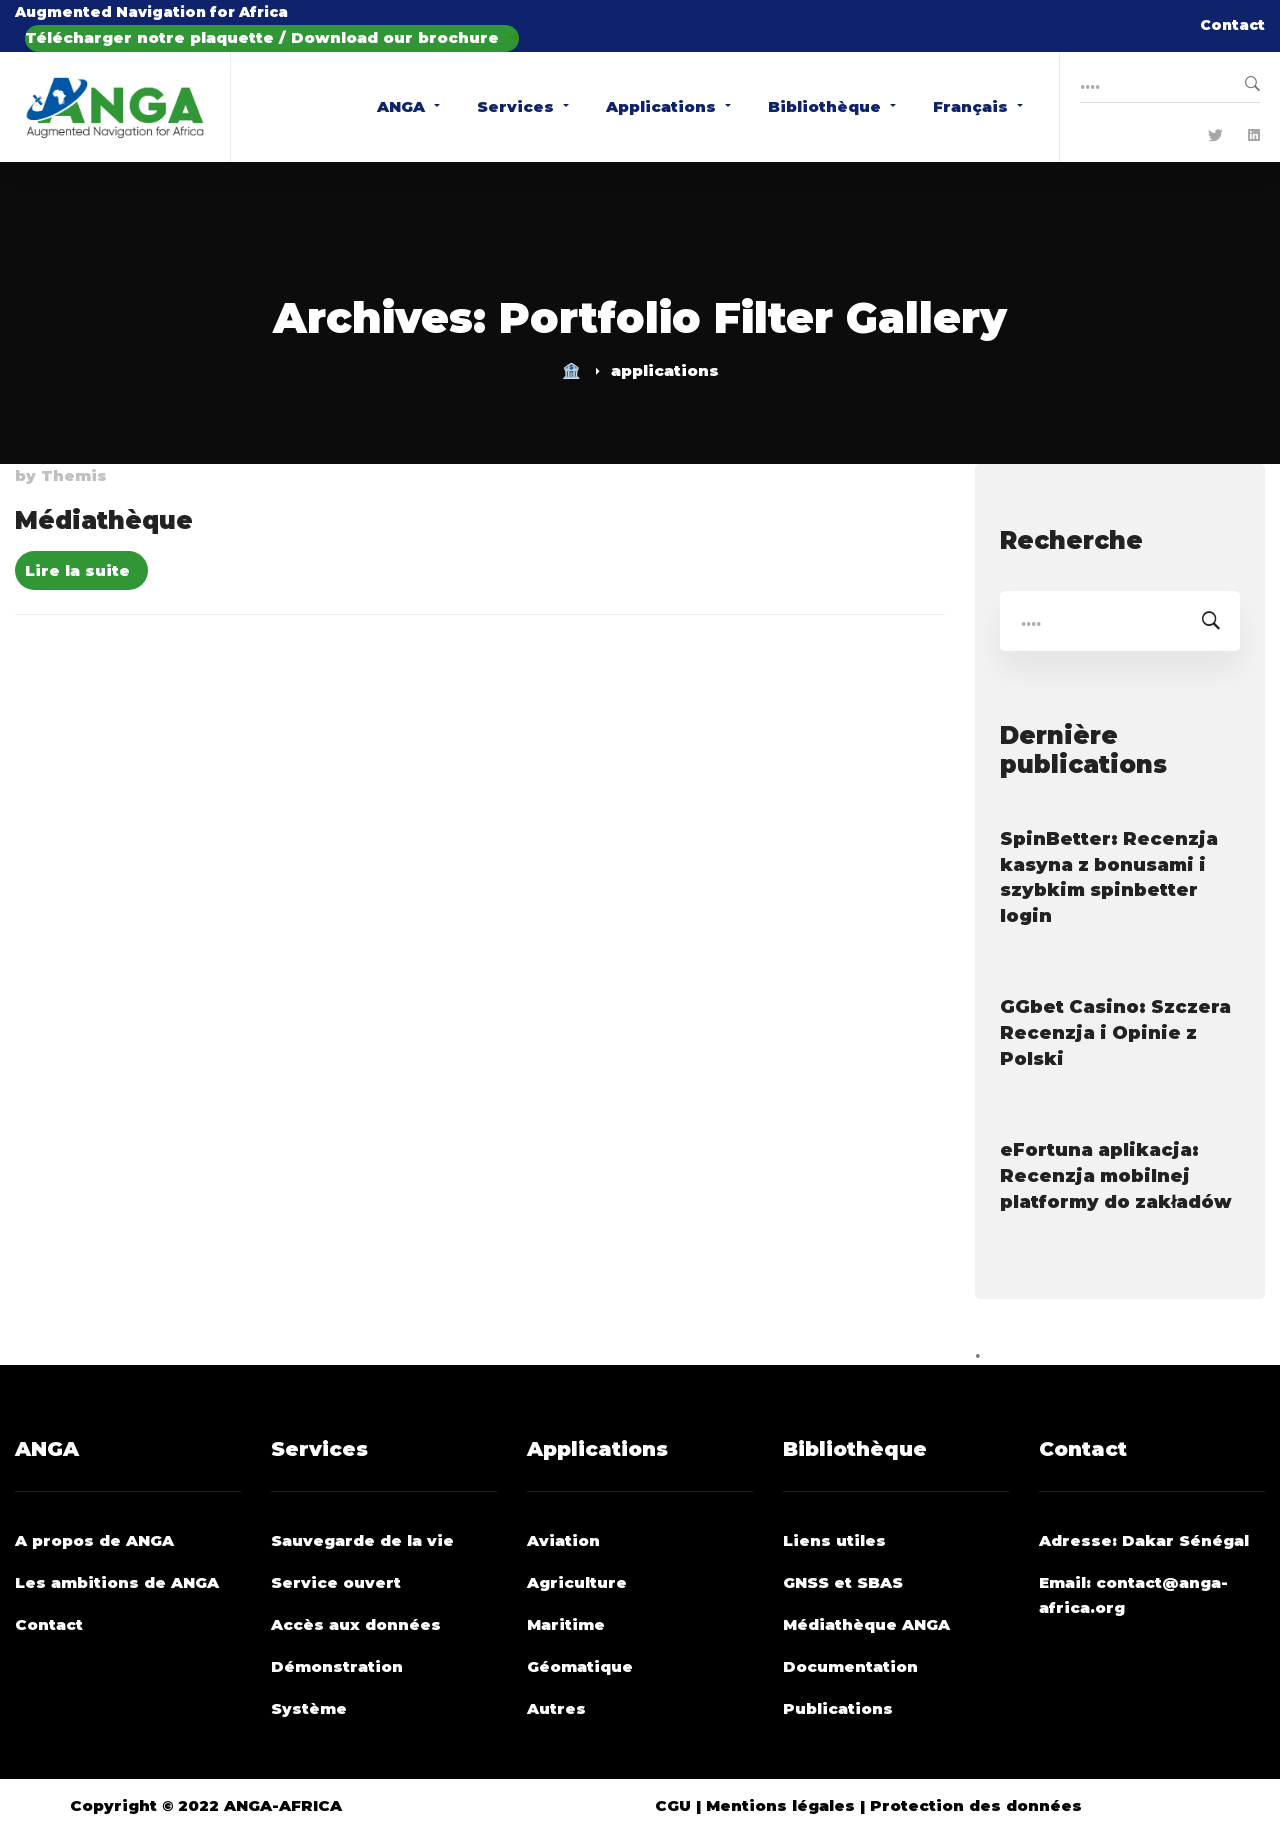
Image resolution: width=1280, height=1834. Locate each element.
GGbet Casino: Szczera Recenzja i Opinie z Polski (1115, 1033)
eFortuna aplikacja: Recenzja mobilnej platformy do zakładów (1116, 1176)
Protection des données (976, 1805)
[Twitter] (1215, 136)
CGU (673, 1805)
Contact (1232, 25)
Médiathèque (104, 520)
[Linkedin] (1254, 136)
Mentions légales (780, 1805)
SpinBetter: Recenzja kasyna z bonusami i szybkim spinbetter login (1109, 878)
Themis (74, 475)
